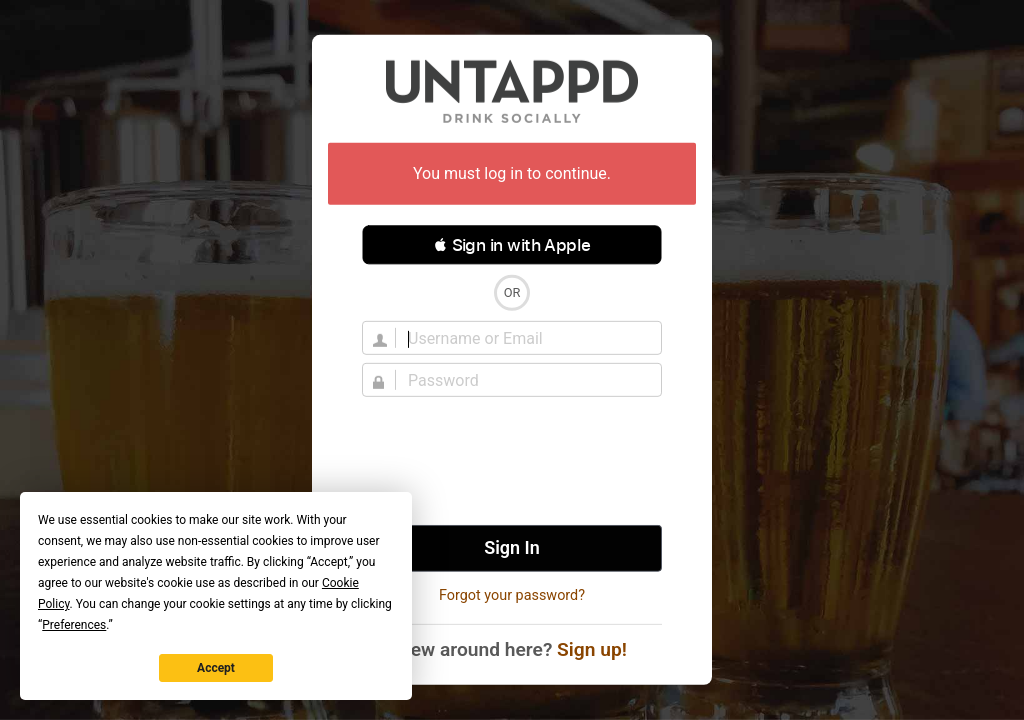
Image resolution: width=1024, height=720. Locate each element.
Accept (216, 668)
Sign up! (592, 649)
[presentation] (512, 461)
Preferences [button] (74, 625)
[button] (512, 245)
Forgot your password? (512, 595)
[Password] (524, 380)
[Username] (524, 338)
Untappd (512, 91)
